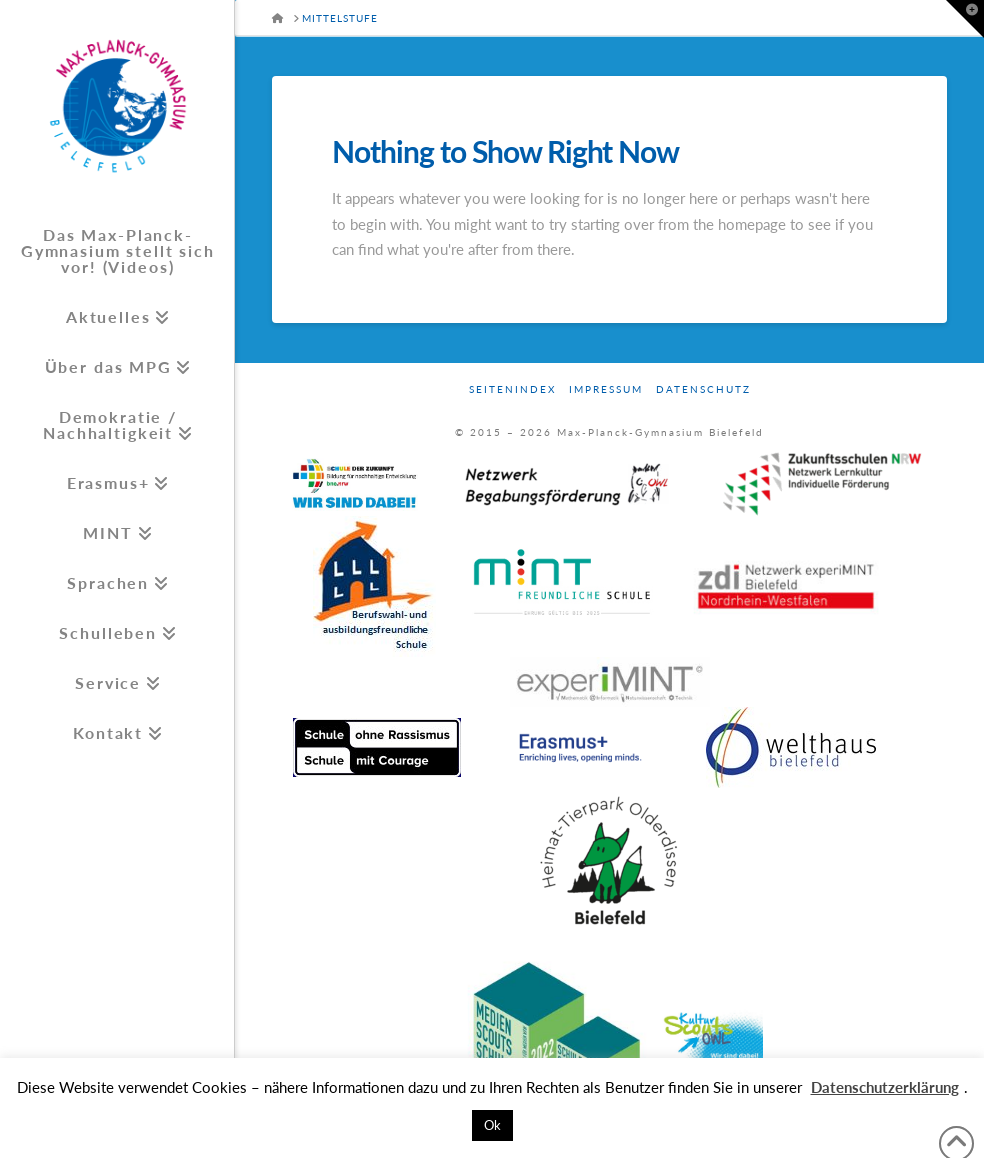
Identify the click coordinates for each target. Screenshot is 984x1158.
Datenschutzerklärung (885, 1087)
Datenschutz (703, 389)
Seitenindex (512, 389)
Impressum (606, 389)
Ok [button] (492, 1125)
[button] (965, 19)
